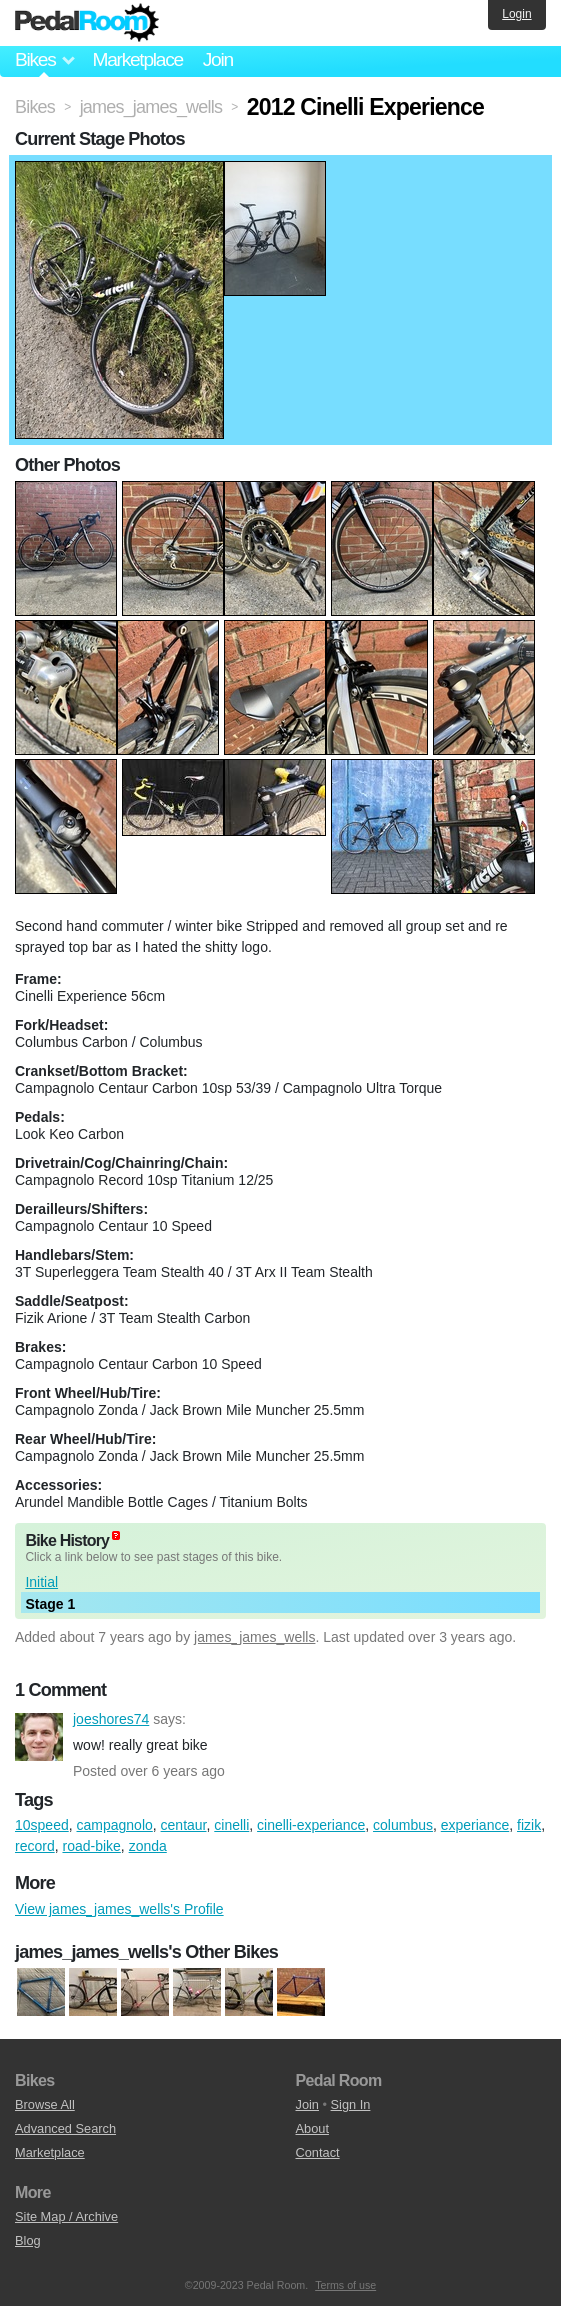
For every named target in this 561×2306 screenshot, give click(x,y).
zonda (148, 1846)
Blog (28, 2240)
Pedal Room (87, 23)
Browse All (45, 2104)
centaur (184, 1825)
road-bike (91, 1846)
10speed (42, 1825)
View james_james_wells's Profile (119, 1909)
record (35, 1846)
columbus (403, 1825)
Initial (41, 1582)
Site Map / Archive (66, 2216)
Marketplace (137, 59)
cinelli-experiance (311, 1825)
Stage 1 (50, 1604)
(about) (116, 1535)
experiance (475, 1825)
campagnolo (115, 1825)
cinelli (231, 1825)
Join (218, 59)
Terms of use (345, 2285)
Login (516, 14)
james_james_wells (254, 1637)
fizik (529, 1825)
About (312, 2128)
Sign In (351, 2104)
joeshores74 (39, 1737)
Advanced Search (65, 2128)
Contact (318, 2152)
